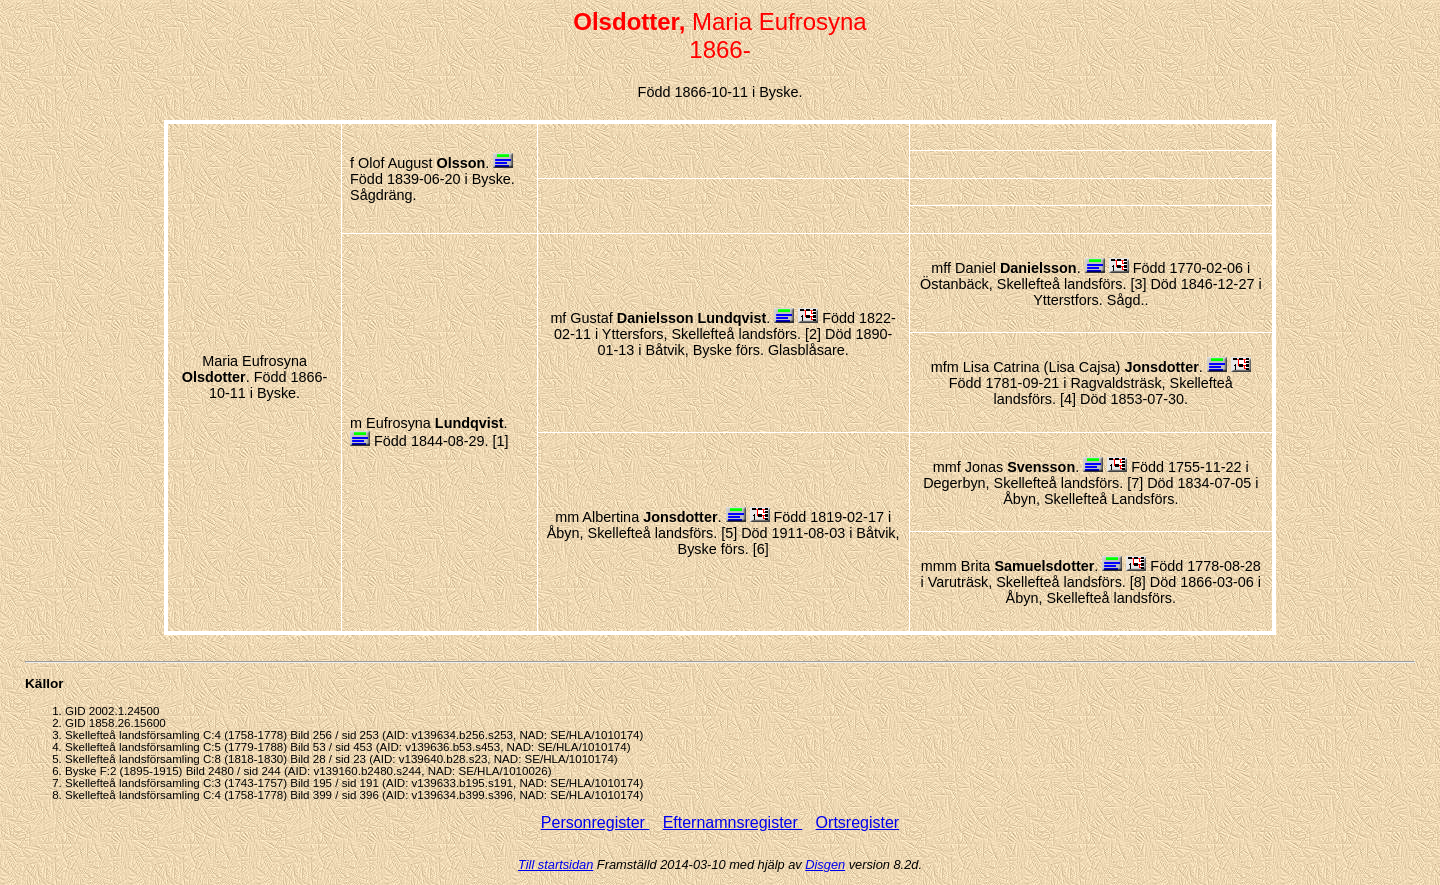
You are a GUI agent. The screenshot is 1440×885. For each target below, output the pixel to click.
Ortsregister (858, 822)
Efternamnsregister (733, 822)
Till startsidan (555, 864)
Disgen (825, 864)
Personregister (595, 822)
